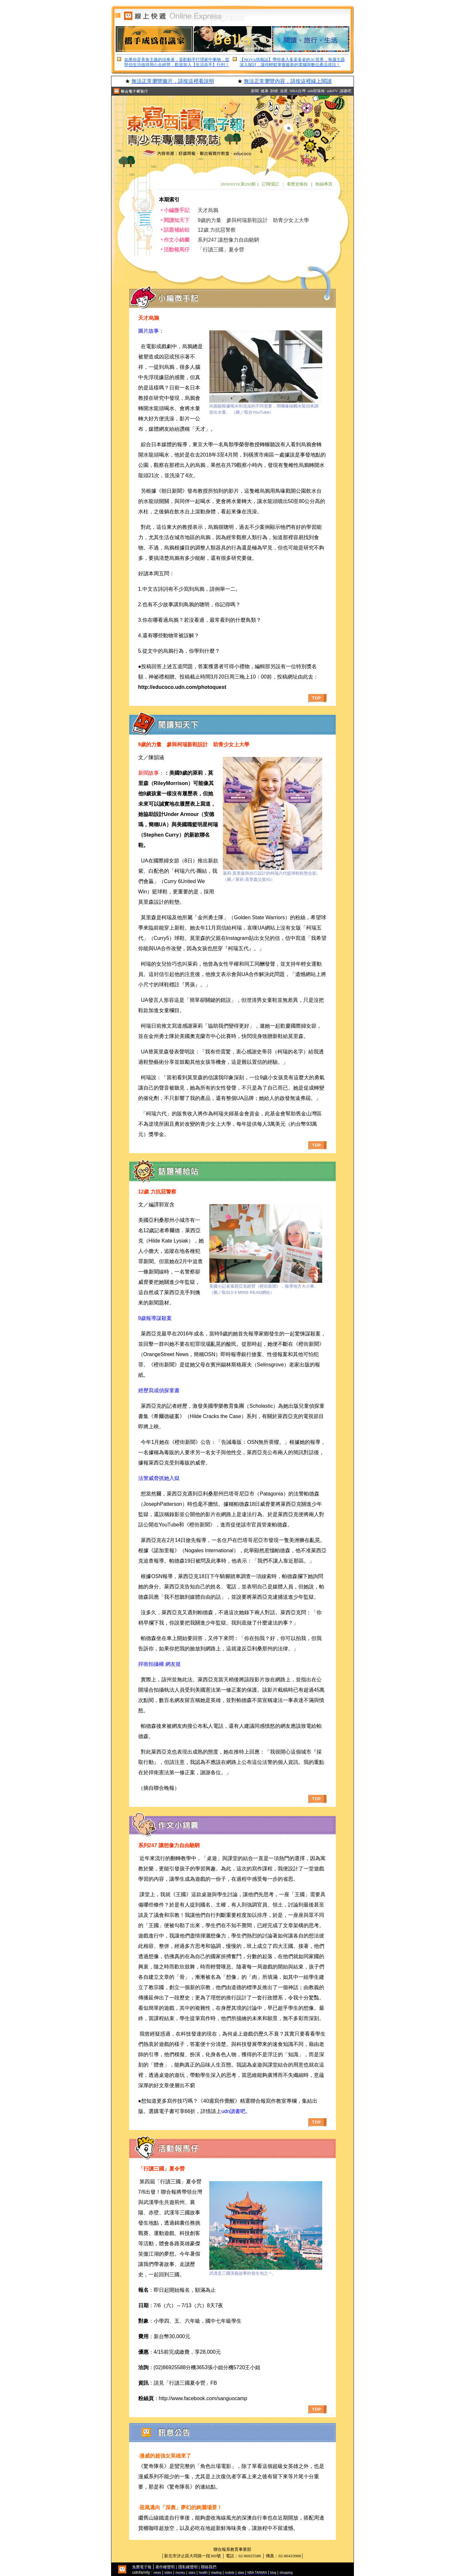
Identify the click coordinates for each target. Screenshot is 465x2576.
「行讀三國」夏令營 (221, 249)
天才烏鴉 (208, 210)
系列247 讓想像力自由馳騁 (228, 240)
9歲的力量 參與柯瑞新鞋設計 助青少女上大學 (253, 220)
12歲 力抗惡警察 (217, 230)
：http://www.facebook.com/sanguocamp (200, 2398)
